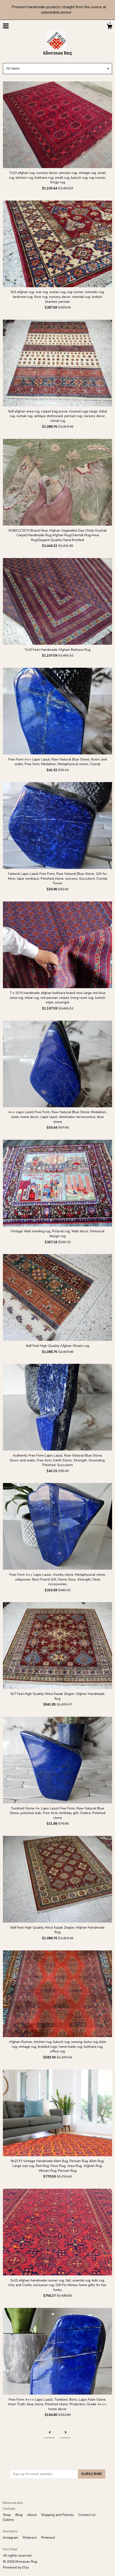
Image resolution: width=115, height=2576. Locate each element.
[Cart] (109, 27)
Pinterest (30, 2537)
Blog (19, 2515)
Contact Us (87, 2515)
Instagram (11, 2537)
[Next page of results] (66, 2432)
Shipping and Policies (58, 2515)
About (32, 2515)
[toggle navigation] (6, 25)
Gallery (8, 2519)
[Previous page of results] (50, 2432)
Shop (7, 2515)
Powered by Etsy (16, 2567)
